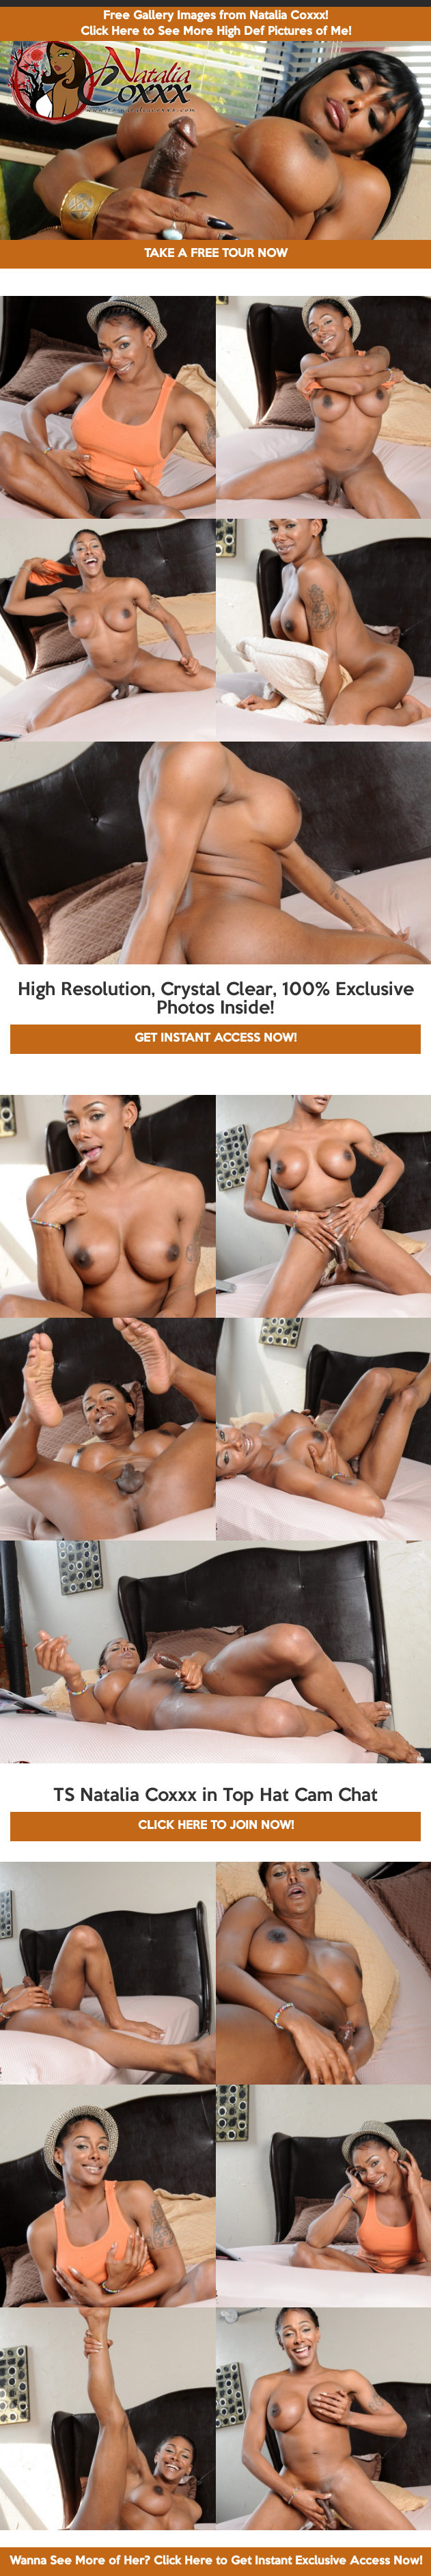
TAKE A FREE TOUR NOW (216, 254)
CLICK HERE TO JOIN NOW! (216, 1826)
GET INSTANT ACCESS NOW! (215, 1038)
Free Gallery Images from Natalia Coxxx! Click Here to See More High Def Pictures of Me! (216, 24)
